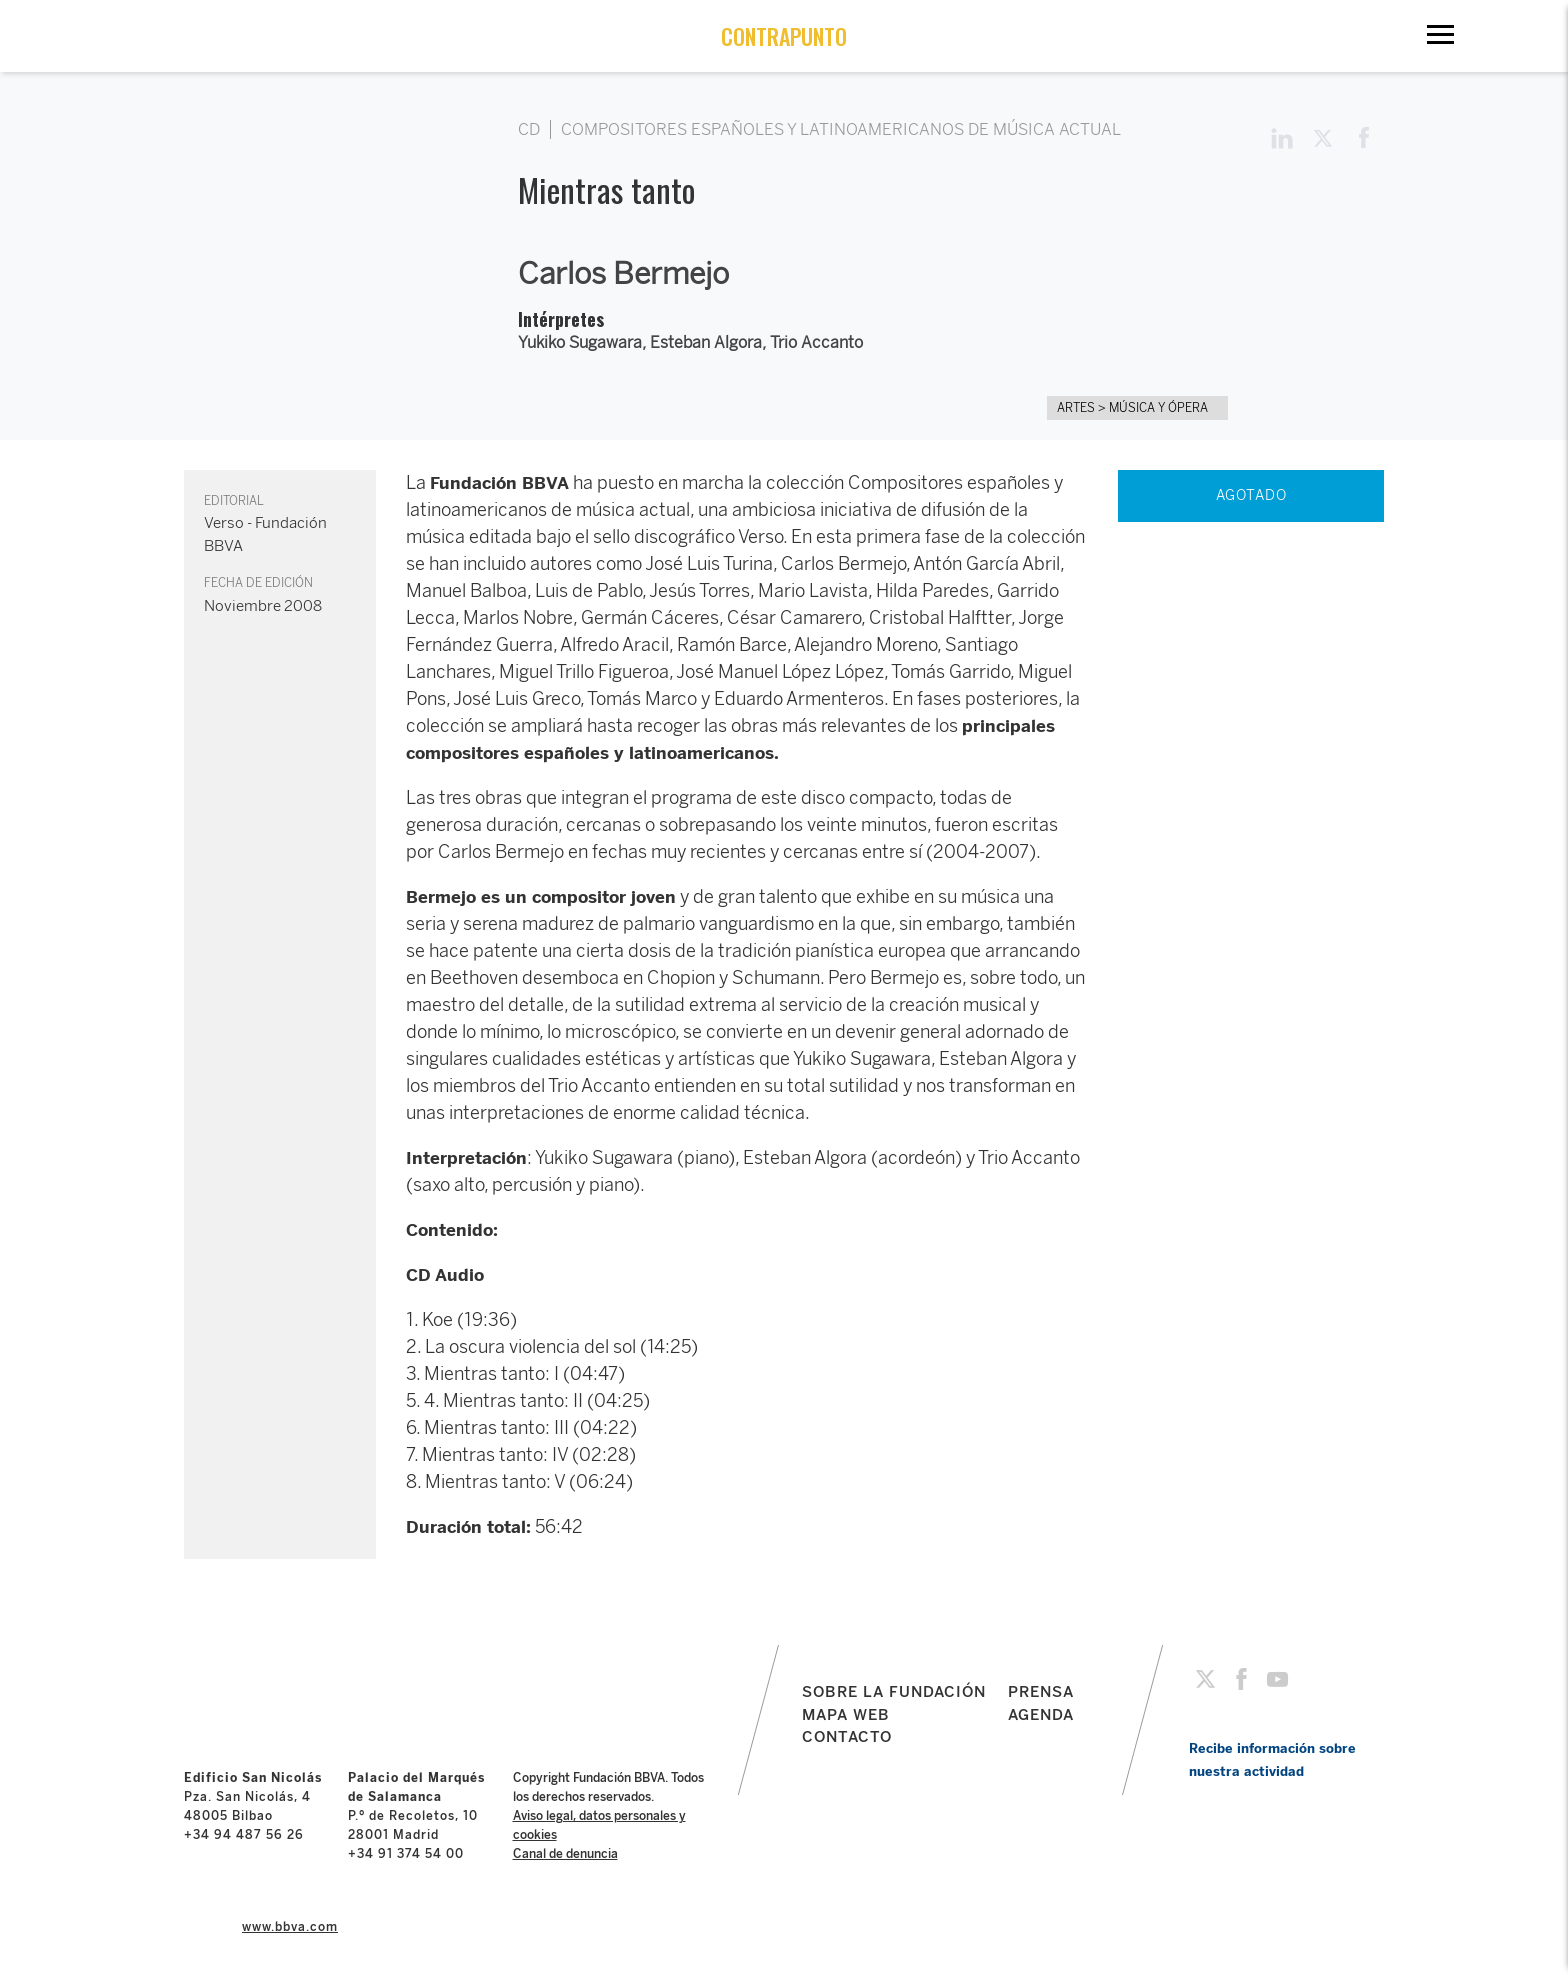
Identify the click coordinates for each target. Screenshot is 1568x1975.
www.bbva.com (290, 1927)
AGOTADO (1251, 495)
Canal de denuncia (565, 1854)
